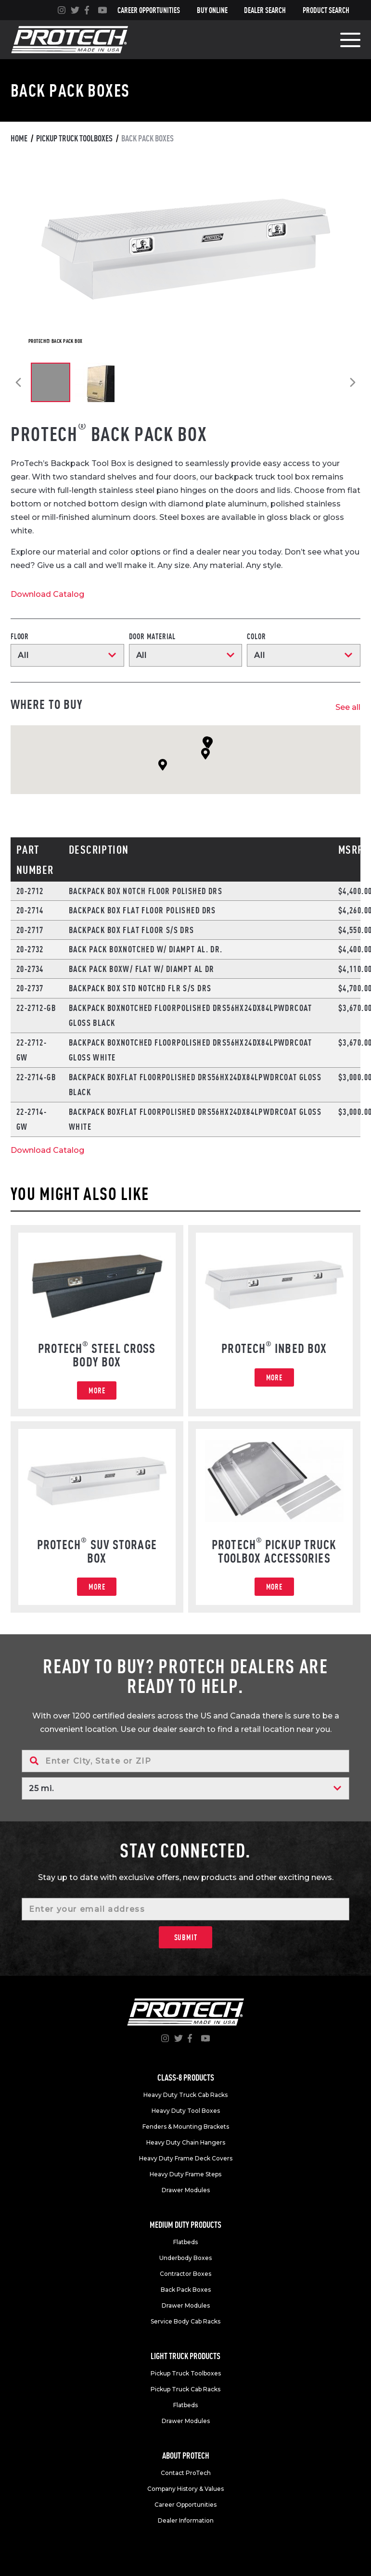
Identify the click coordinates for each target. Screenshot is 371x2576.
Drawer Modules (186, 2190)
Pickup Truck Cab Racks (185, 2389)
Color (256, 636)
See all (347, 707)
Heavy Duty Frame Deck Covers (185, 2158)
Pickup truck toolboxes (74, 138)
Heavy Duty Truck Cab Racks (185, 2094)
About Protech (185, 2455)
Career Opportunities (148, 10)
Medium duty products (185, 2225)
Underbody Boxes (185, 2257)
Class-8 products (185, 2077)
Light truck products (185, 2356)
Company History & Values (185, 2488)
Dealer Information (186, 2520)
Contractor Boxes (185, 2273)
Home (19, 138)
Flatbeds (185, 2242)
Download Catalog (47, 594)
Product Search (326, 10)
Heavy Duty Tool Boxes (186, 2110)
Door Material (152, 636)
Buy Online (212, 10)
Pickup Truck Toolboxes (186, 2373)
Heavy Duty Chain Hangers (185, 2142)
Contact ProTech (186, 2472)
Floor (20, 636)
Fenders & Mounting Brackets (185, 2126)
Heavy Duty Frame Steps (185, 2174)
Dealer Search (265, 10)
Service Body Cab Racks (185, 2321)
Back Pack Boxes (186, 2289)
